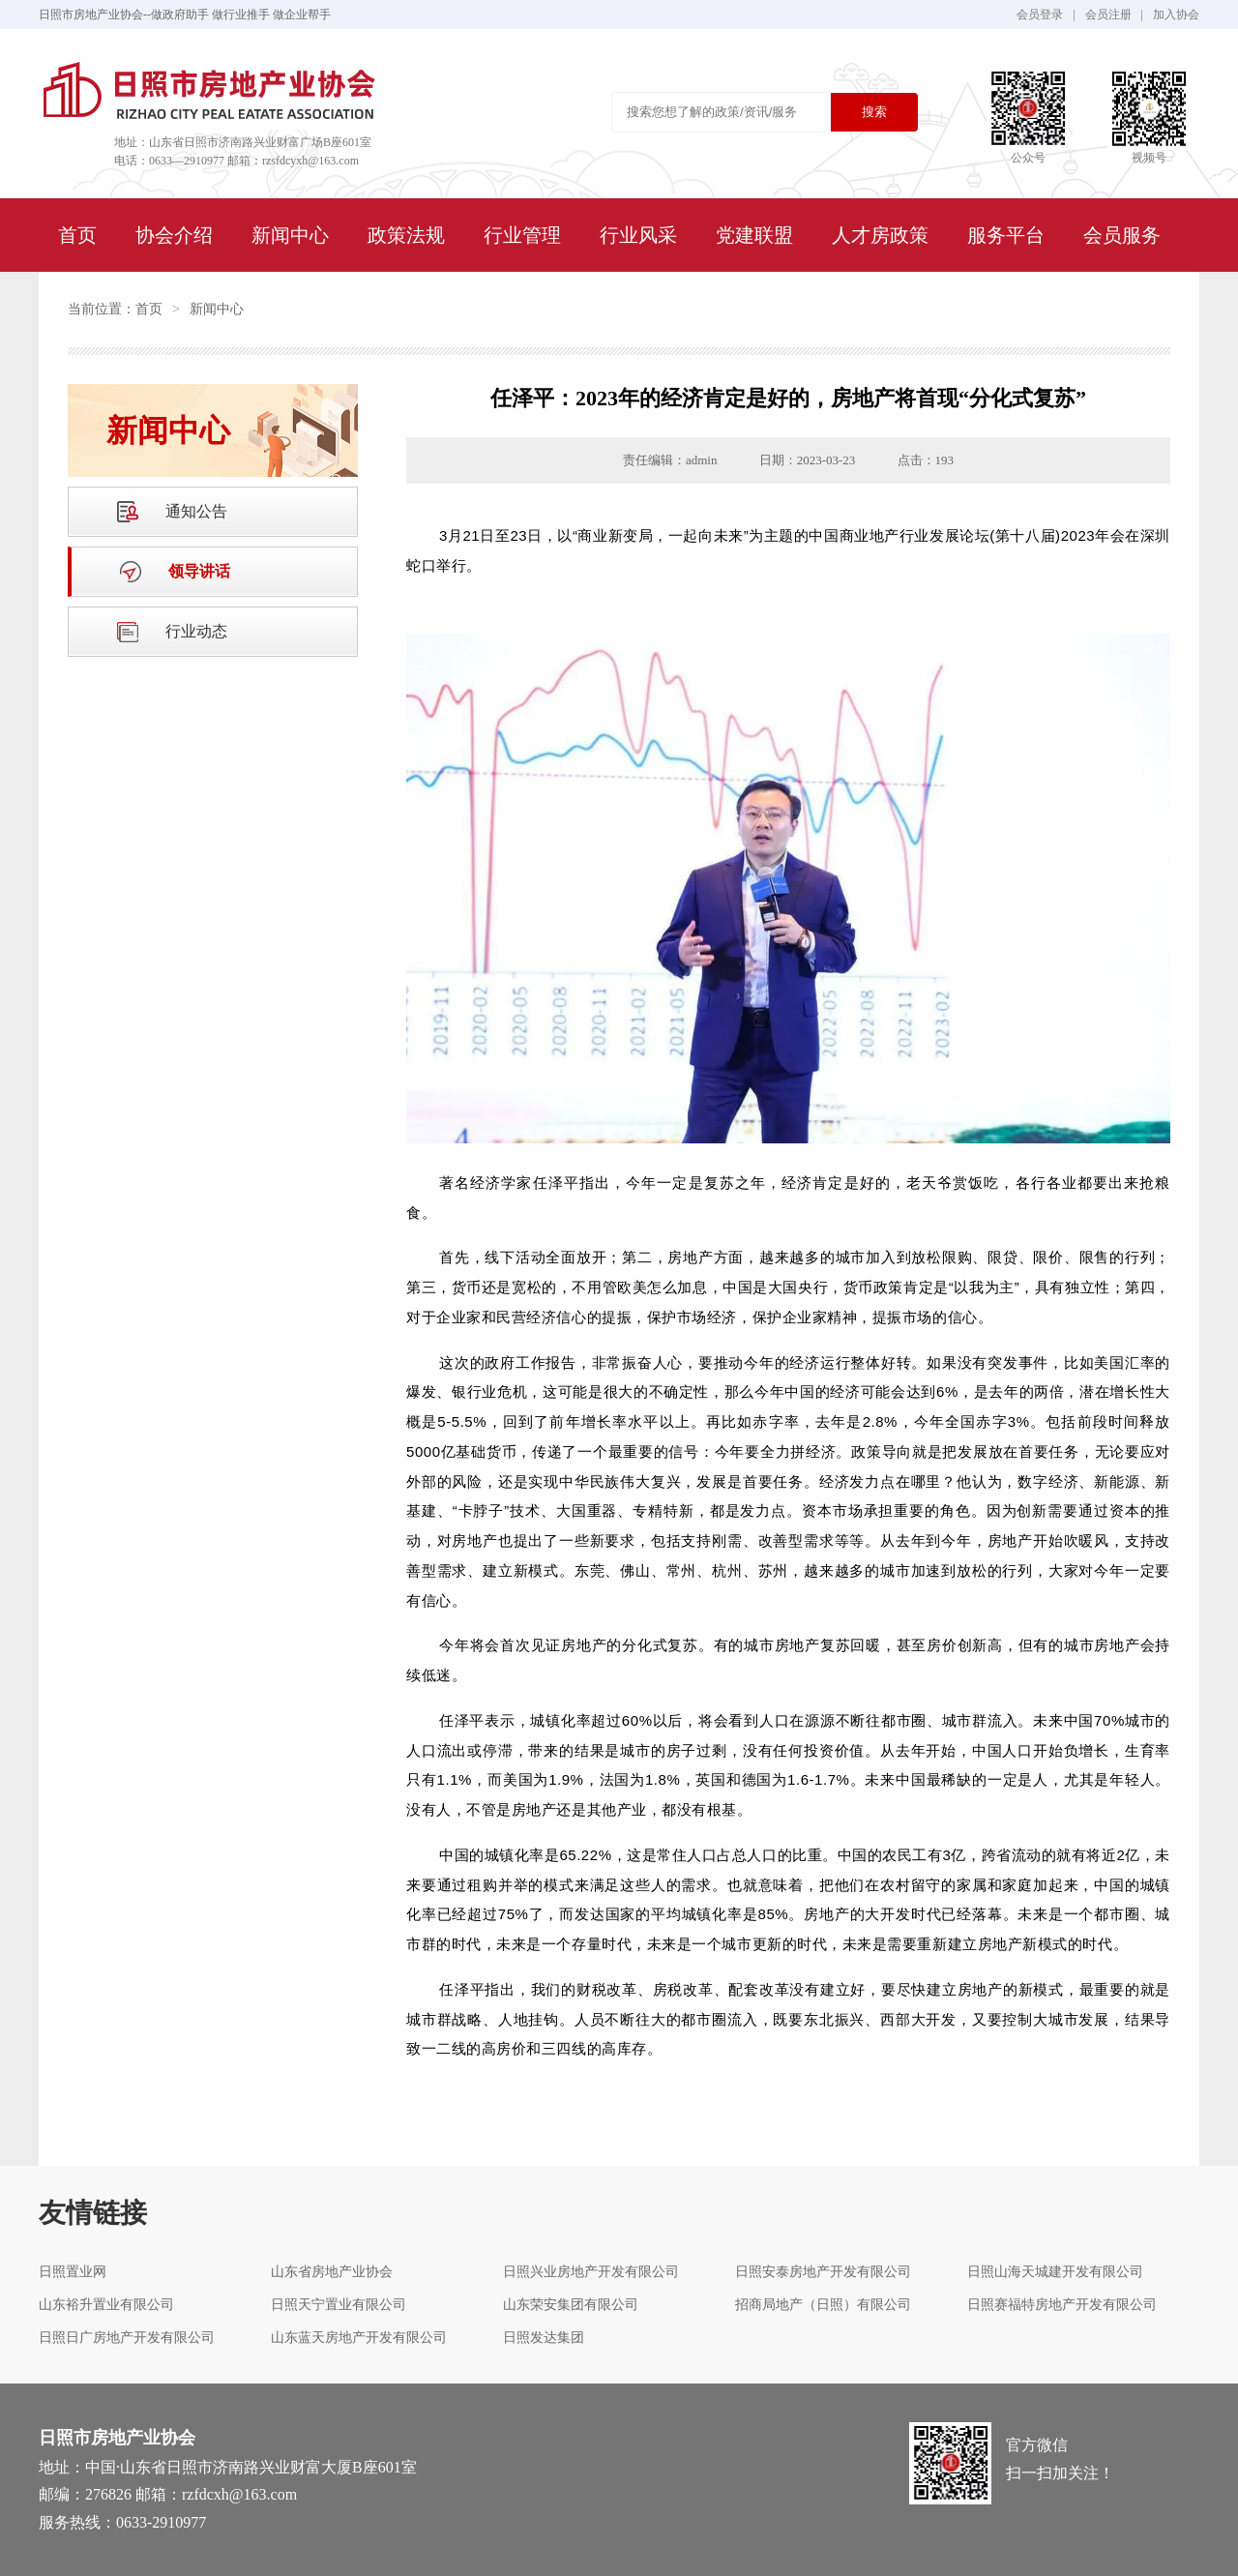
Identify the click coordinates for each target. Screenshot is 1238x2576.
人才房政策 (880, 235)
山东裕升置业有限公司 (106, 2304)
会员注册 (1108, 14)
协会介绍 (174, 235)
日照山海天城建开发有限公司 (1055, 2272)
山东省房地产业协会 (332, 2272)
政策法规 (406, 235)
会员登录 (1040, 14)
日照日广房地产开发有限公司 (127, 2337)
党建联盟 (754, 235)
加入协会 (1176, 14)
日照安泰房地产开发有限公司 (823, 2272)
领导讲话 (199, 571)
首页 (77, 235)
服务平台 (1006, 235)
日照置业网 (72, 2272)
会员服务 (1122, 235)
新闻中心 (290, 235)
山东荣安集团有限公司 (570, 2304)
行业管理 (522, 235)
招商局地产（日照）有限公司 (823, 2304)
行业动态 (196, 631)
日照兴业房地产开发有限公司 (591, 2272)
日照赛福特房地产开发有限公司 (1062, 2304)
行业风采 (638, 235)
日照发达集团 (543, 2337)
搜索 (874, 111)
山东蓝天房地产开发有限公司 (359, 2337)
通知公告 (196, 511)
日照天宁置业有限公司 (338, 2304)
